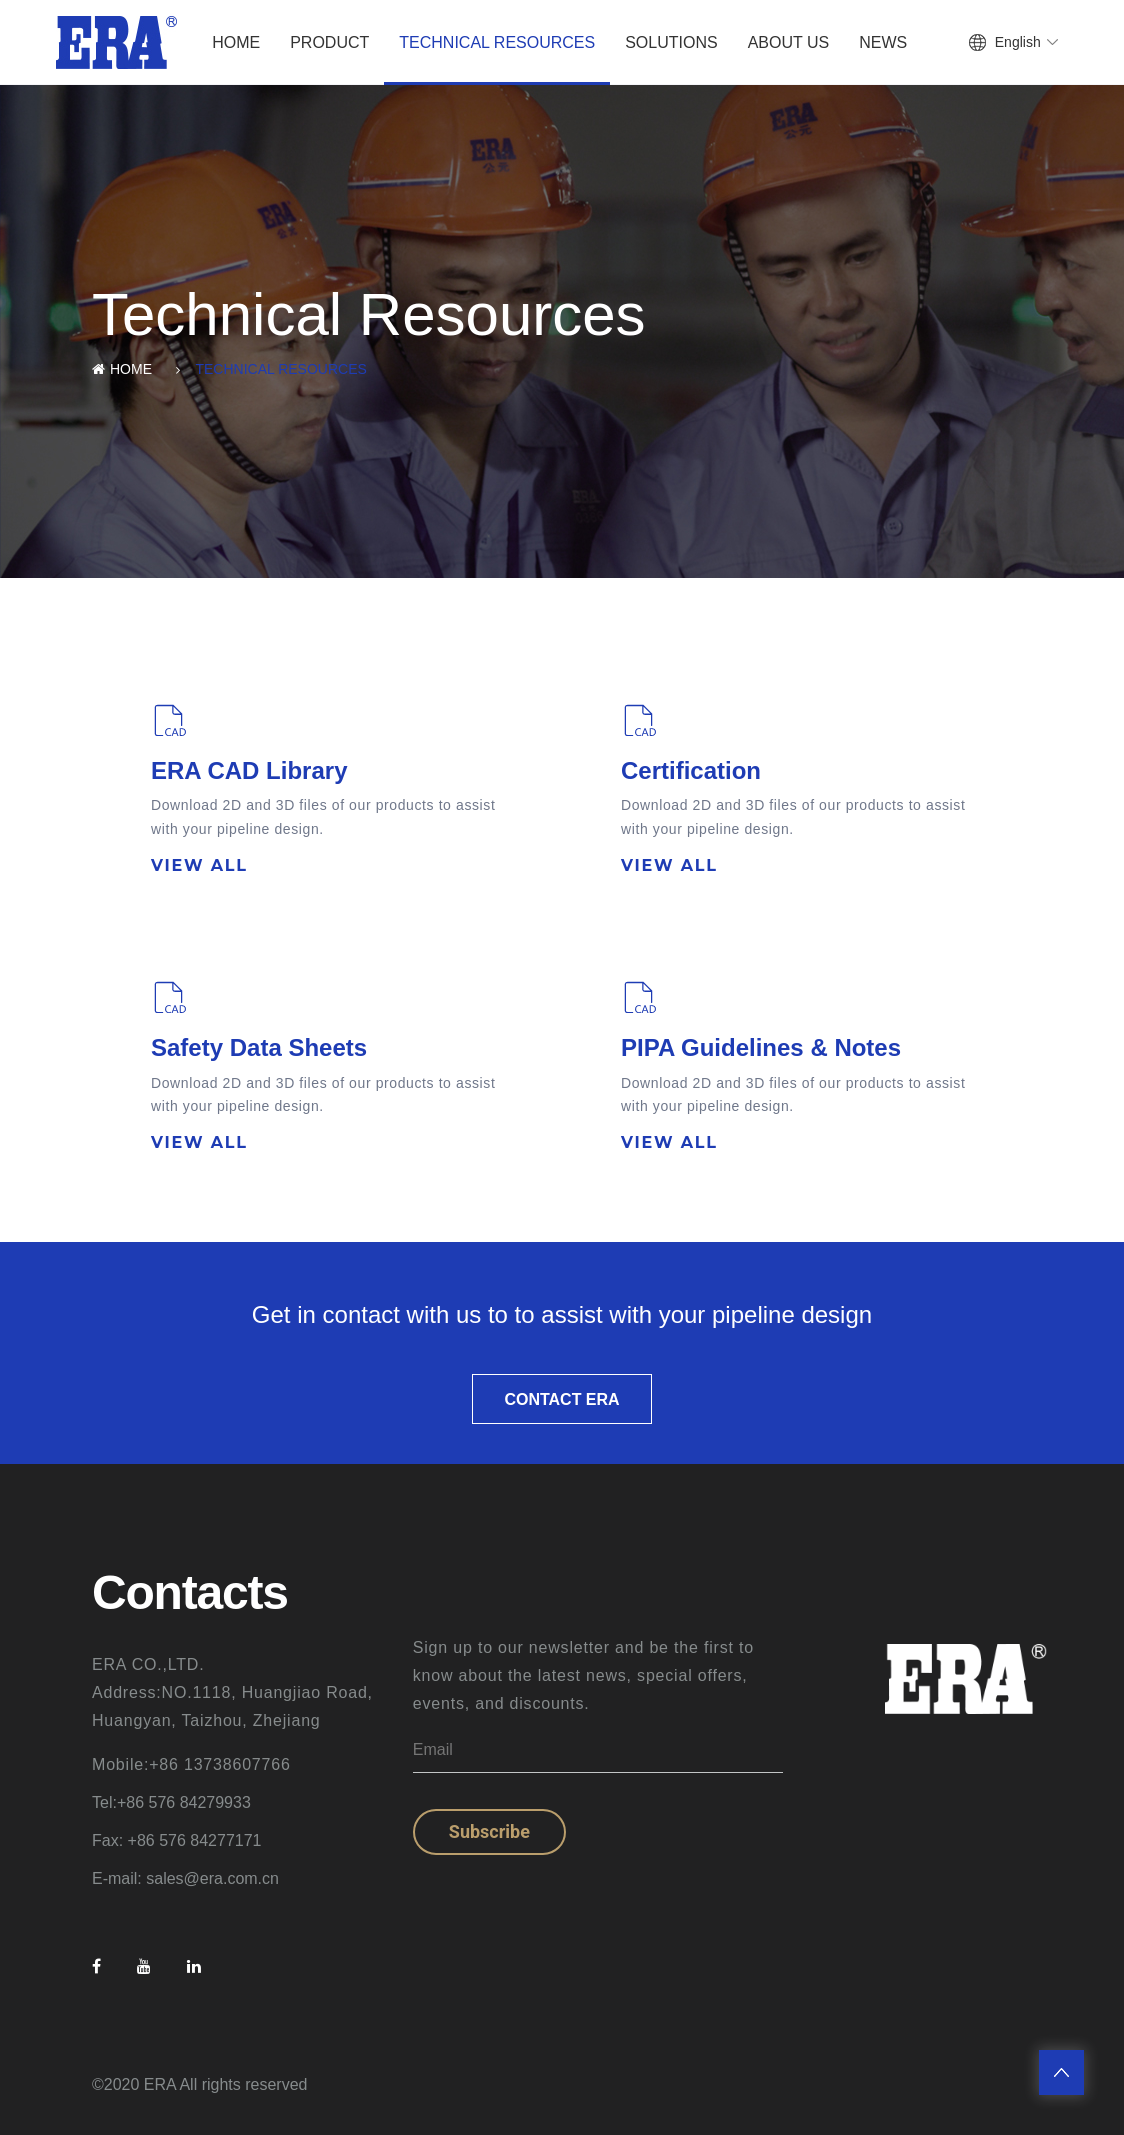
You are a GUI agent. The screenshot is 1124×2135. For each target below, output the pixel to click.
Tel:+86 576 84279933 (171, 1802)
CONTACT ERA (561, 1399)
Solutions (671, 42)
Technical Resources (497, 42)
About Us (789, 42)
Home (236, 42)
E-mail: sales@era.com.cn (185, 1878)
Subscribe (489, 1831)
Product (329, 42)
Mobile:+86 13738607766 (191, 1764)
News (883, 42)
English (1018, 42)
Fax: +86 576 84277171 (176, 1840)
